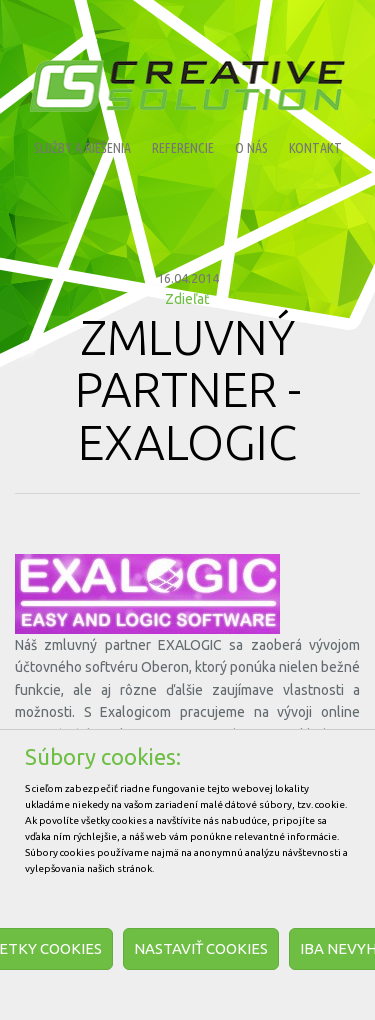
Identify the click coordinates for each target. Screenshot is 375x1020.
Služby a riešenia (82, 148)
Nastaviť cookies (201, 948)
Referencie (183, 148)
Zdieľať (187, 299)
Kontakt (315, 148)
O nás (251, 148)
